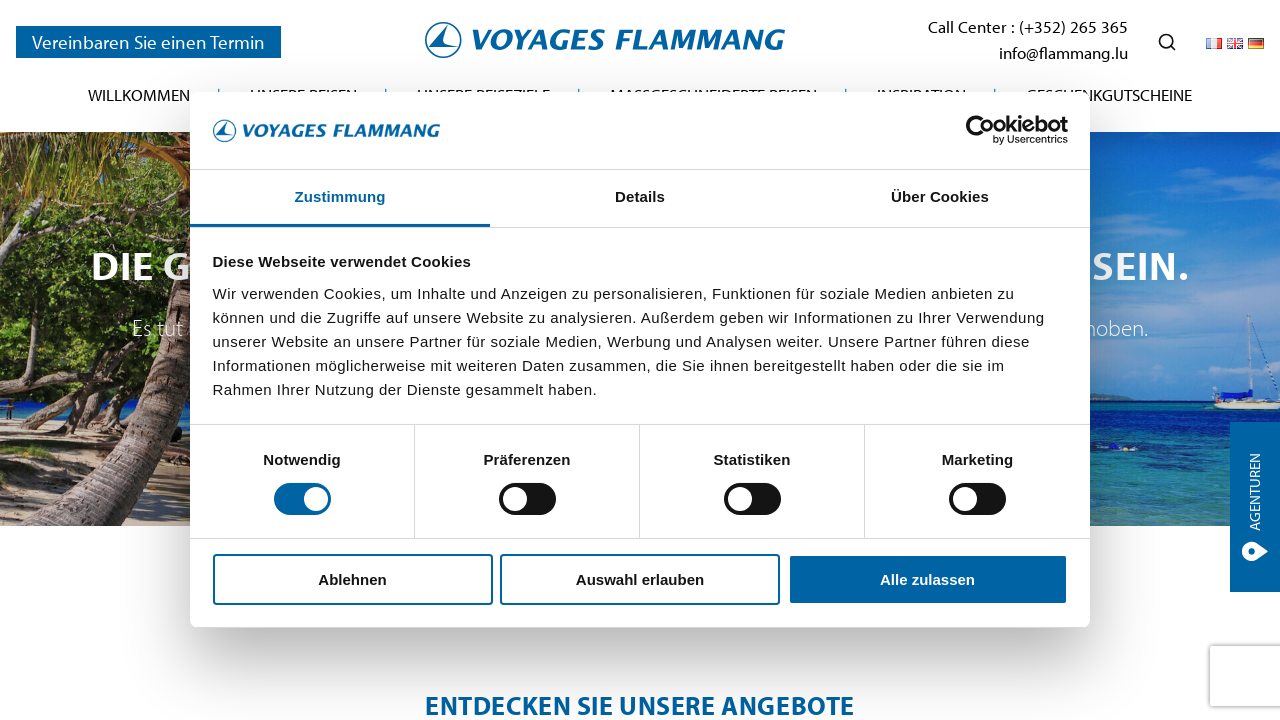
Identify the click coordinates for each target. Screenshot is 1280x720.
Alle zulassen (927, 579)
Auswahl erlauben (640, 579)
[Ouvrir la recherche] (1167, 42)
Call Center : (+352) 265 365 (1028, 26)
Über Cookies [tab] (940, 196)
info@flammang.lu (1063, 52)
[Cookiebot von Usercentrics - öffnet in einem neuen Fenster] (980, 130)
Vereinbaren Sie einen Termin (148, 42)
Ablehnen (352, 579)
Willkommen (139, 94)
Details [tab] (640, 196)
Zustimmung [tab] (340, 196)
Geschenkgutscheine (1109, 94)
